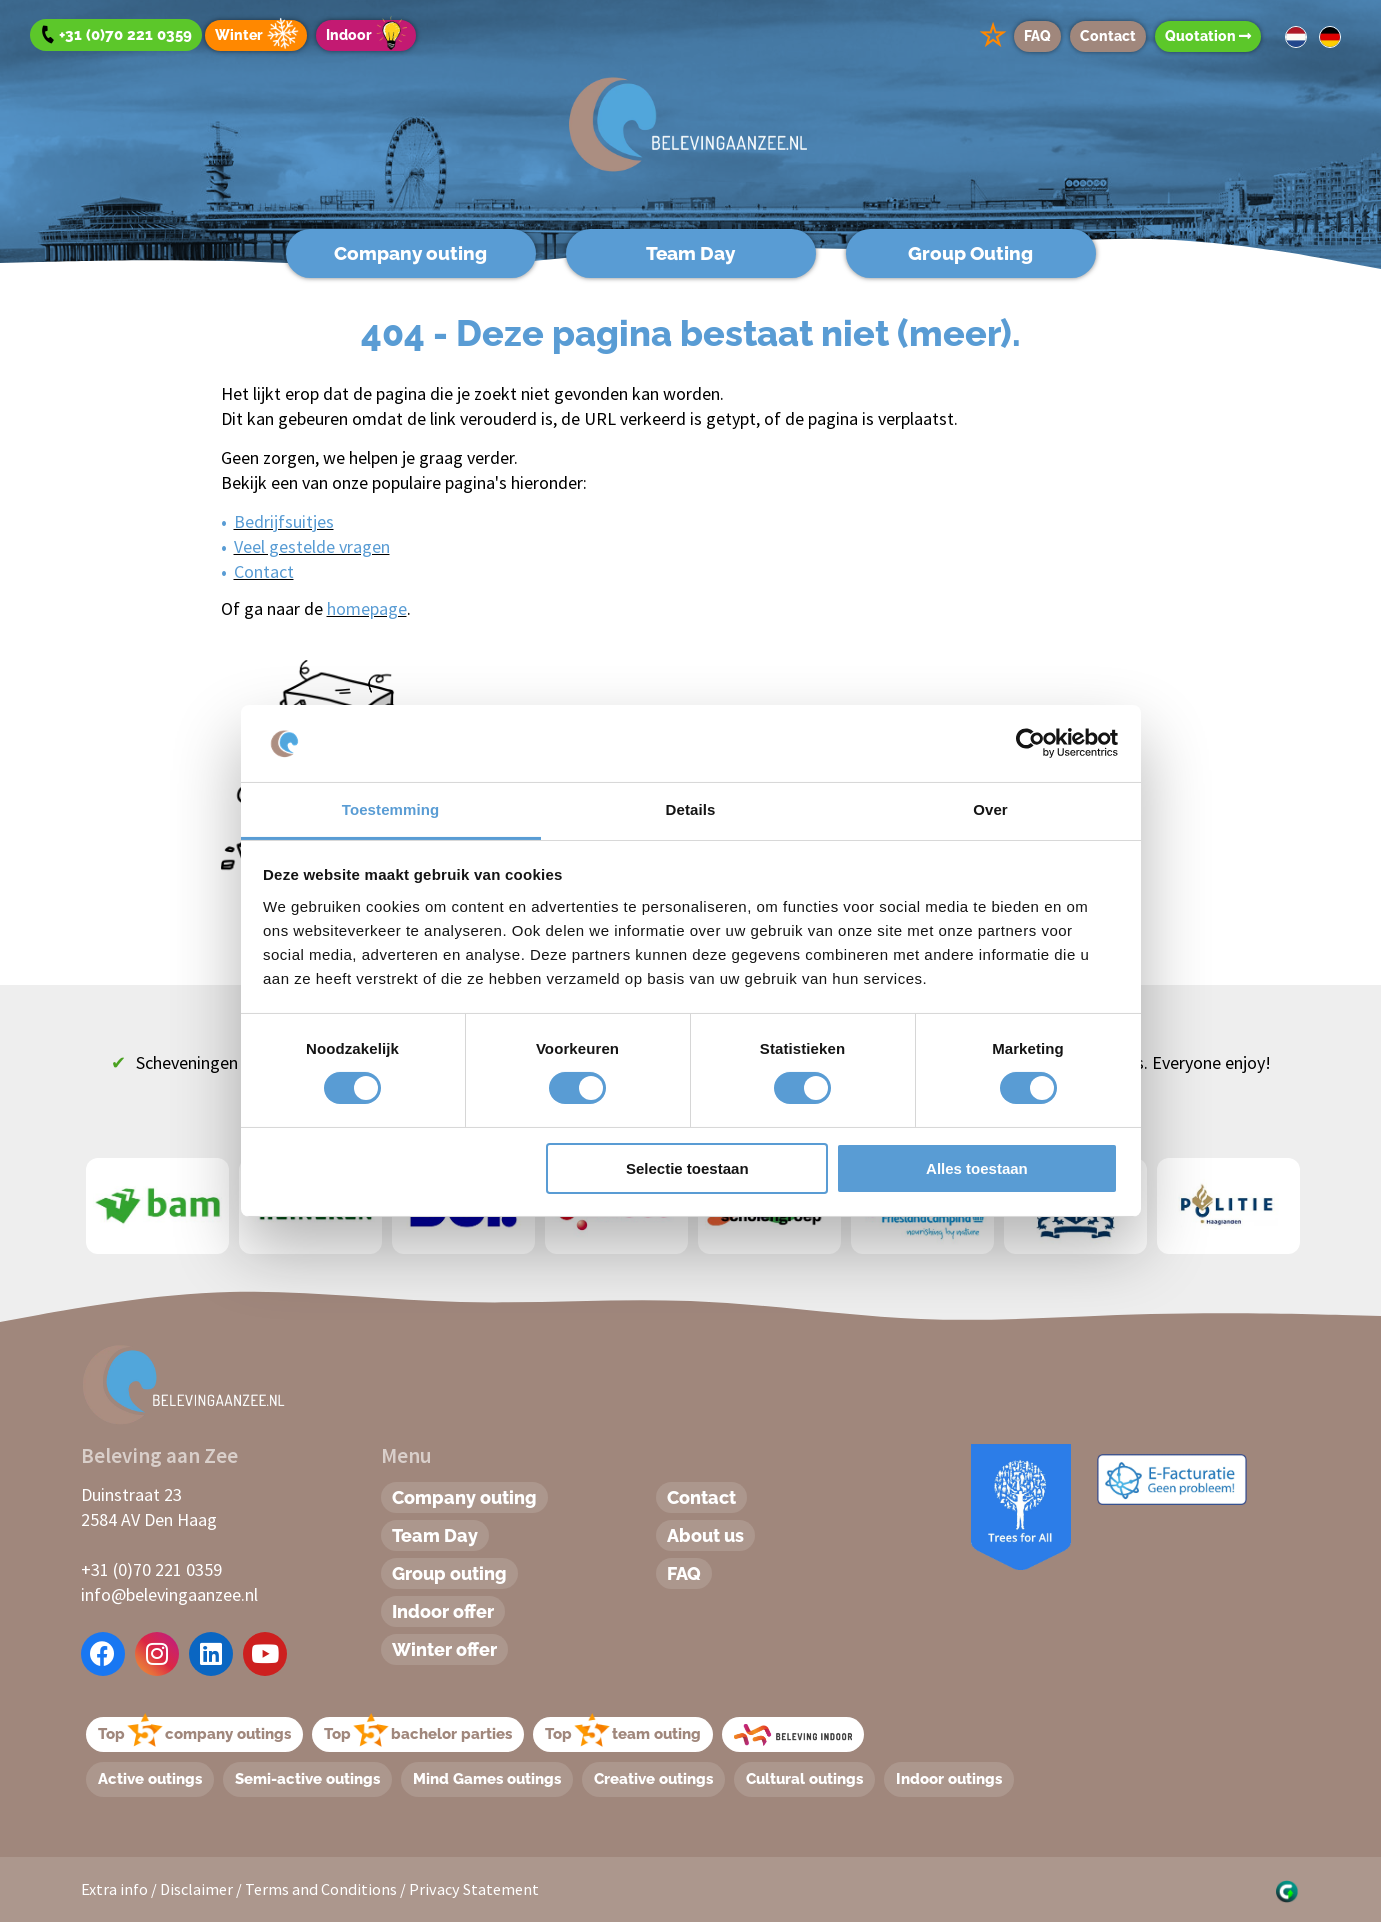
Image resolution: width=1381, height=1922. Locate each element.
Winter (259, 35)
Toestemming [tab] (391, 809)
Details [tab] (691, 809)
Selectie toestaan (687, 1168)
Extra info (114, 1889)
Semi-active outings (307, 1779)
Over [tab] (990, 809)
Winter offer (444, 1649)
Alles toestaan (977, 1168)
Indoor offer (443, 1611)
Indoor (369, 35)
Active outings (150, 1779)
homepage (367, 608)
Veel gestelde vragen (312, 546)
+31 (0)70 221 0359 (151, 1569)
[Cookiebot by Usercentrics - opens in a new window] (1030, 743)
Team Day (690, 253)
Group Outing (970, 253)
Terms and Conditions (321, 1889)
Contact (1108, 36)
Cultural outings (804, 1779)
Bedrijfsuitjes (284, 521)
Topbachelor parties (418, 1733)
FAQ (1037, 36)
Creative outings (653, 1779)
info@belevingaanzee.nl (169, 1594)
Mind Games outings (487, 1779)
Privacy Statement (474, 1889)
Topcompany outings (194, 1733)
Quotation (1208, 36)
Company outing (410, 253)
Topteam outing (623, 1733)
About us (705, 1535)
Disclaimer (196, 1889)
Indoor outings (949, 1779)
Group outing (449, 1573)
